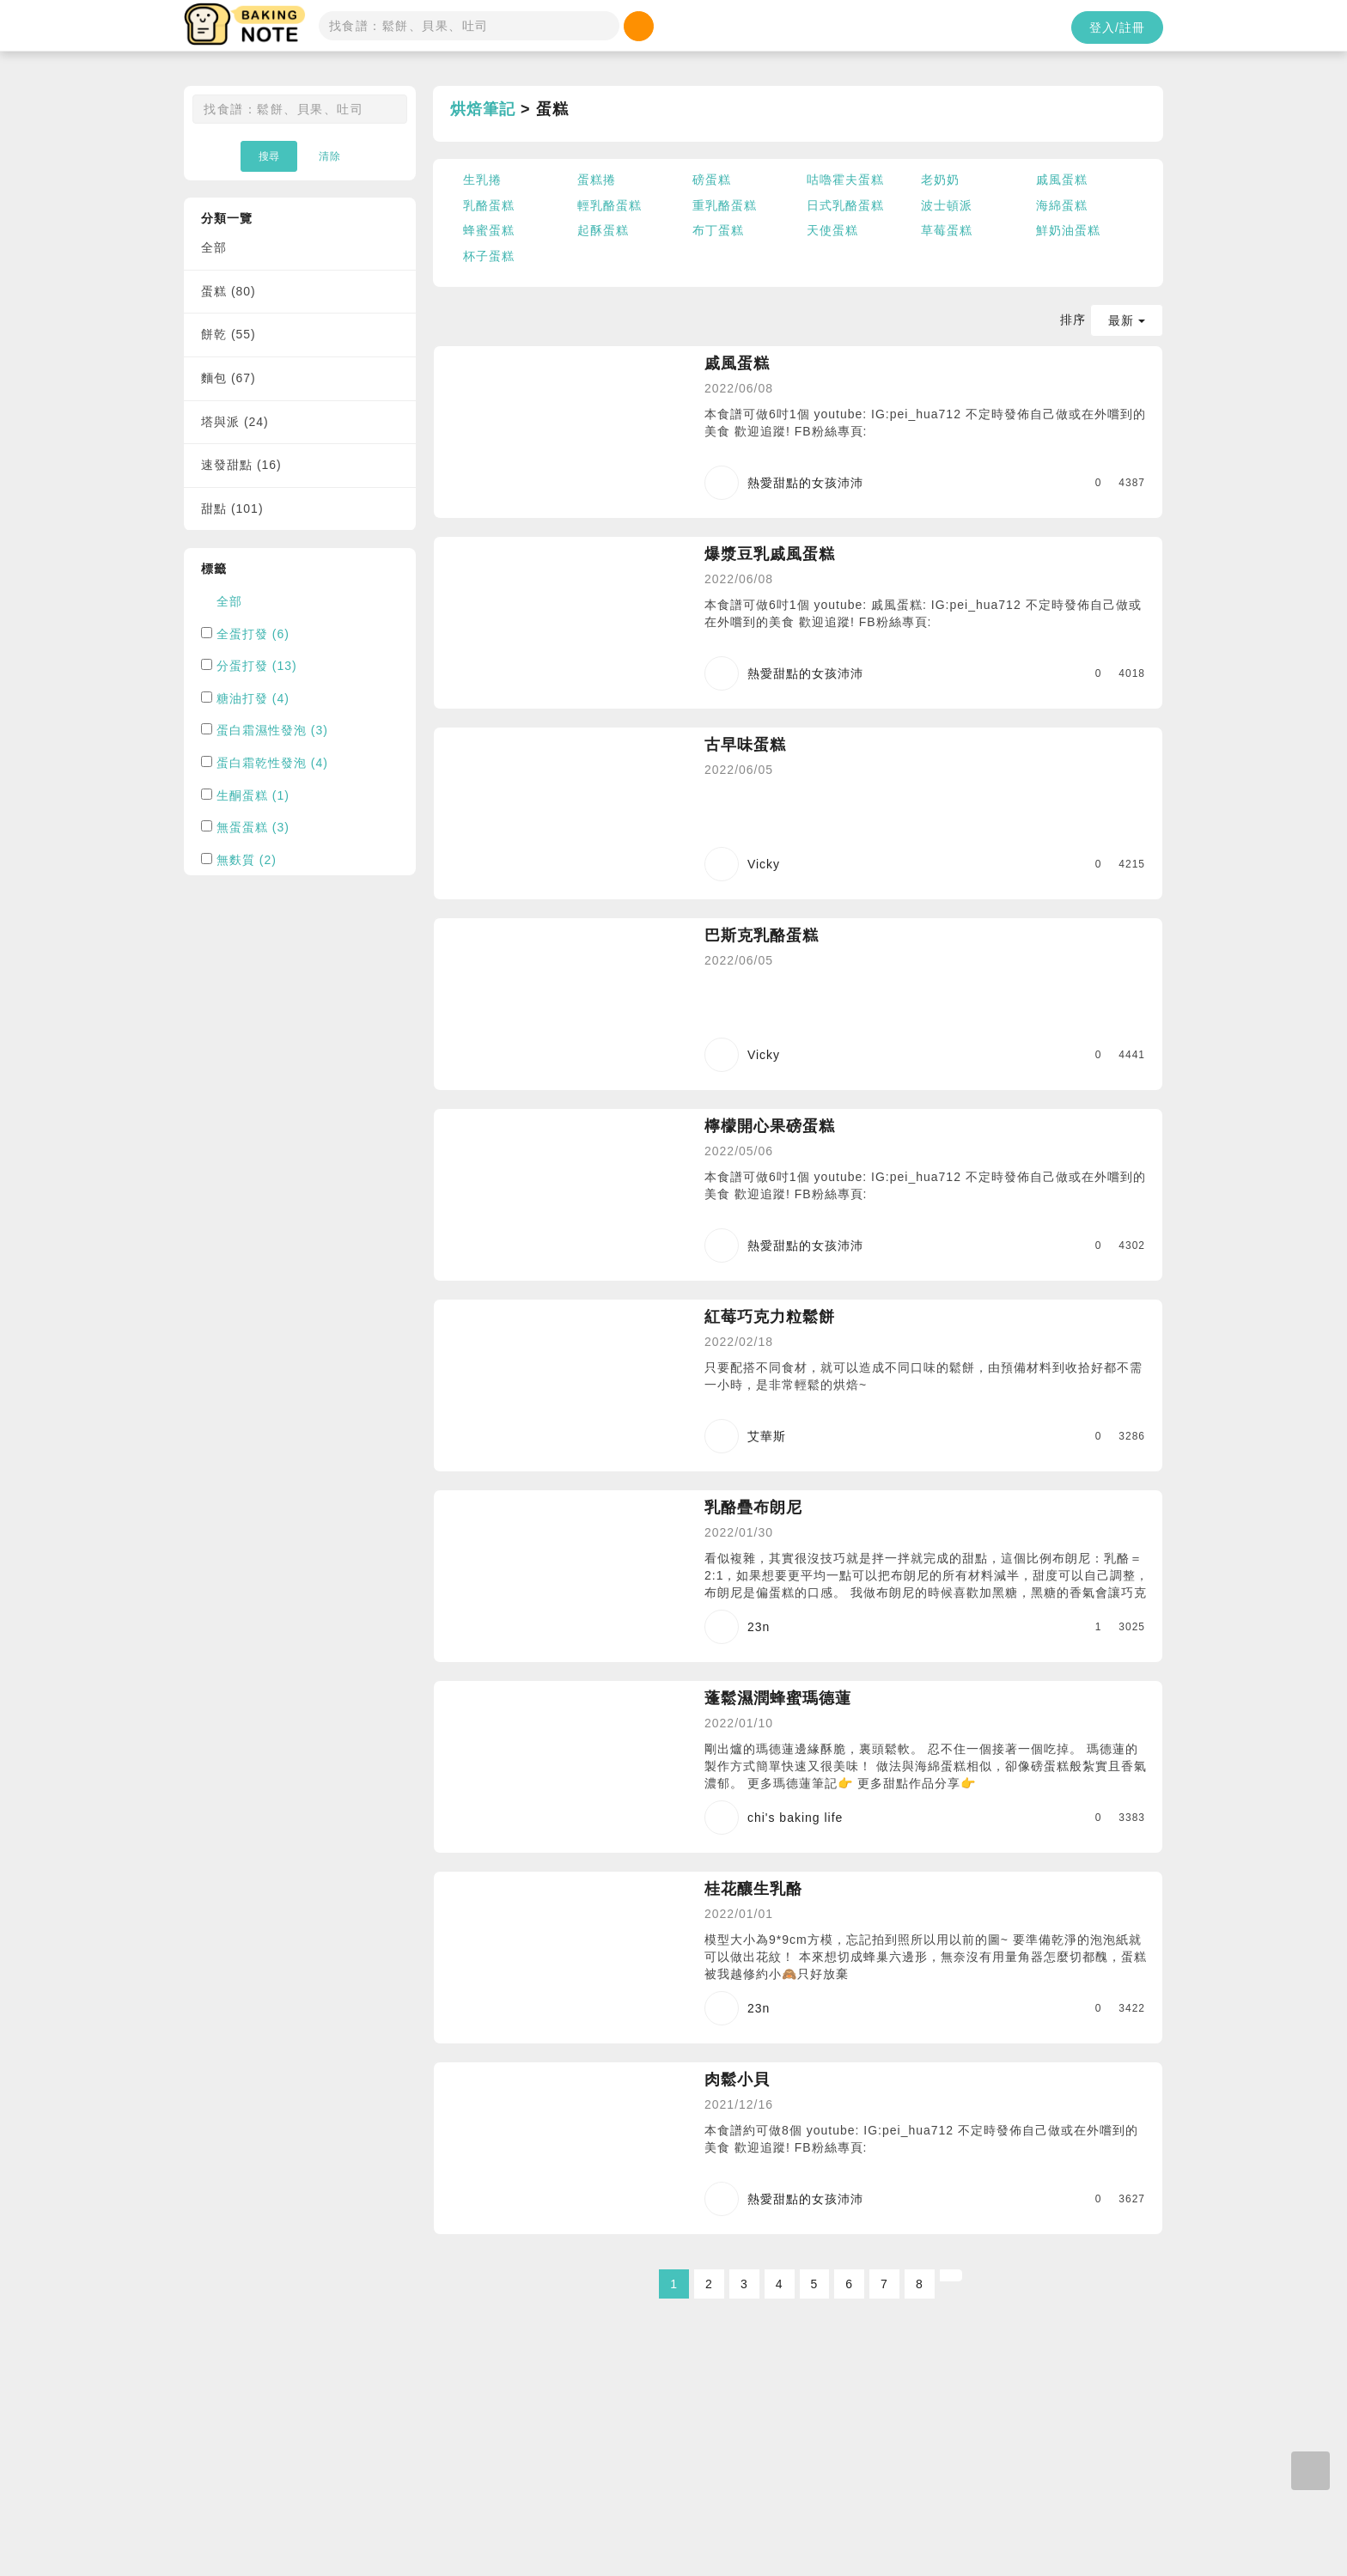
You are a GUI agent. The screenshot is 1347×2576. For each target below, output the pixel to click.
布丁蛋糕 (718, 230)
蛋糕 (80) (228, 291)
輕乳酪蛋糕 (609, 205)
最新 (1126, 320)
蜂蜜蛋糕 (489, 230)
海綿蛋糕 (1062, 205)
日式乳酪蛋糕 (845, 205)
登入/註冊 (1117, 27)
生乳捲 (482, 179)
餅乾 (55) (228, 334)
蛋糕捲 (596, 179)
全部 (214, 247)
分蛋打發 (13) (256, 666)
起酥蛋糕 (603, 230)
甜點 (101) (232, 508)
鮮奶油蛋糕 (1068, 230)
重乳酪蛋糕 (724, 205)
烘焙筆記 (482, 109)
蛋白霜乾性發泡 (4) (272, 763)
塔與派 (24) (235, 422)
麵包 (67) (228, 378)
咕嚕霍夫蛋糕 (845, 179)
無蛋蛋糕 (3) (253, 827)
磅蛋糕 (711, 179)
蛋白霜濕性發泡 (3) (272, 730)
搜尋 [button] (269, 156)
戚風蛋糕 (1062, 179)
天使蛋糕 (832, 230)
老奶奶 (940, 179)
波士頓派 (946, 205)
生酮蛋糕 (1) (253, 795)
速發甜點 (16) (241, 465)
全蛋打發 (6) (253, 634)
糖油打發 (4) (253, 698)
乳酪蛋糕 (489, 205)
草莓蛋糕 (946, 230)
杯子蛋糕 (489, 256)
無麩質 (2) (246, 860)
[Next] (951, 2275)
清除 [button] (330, 156)
